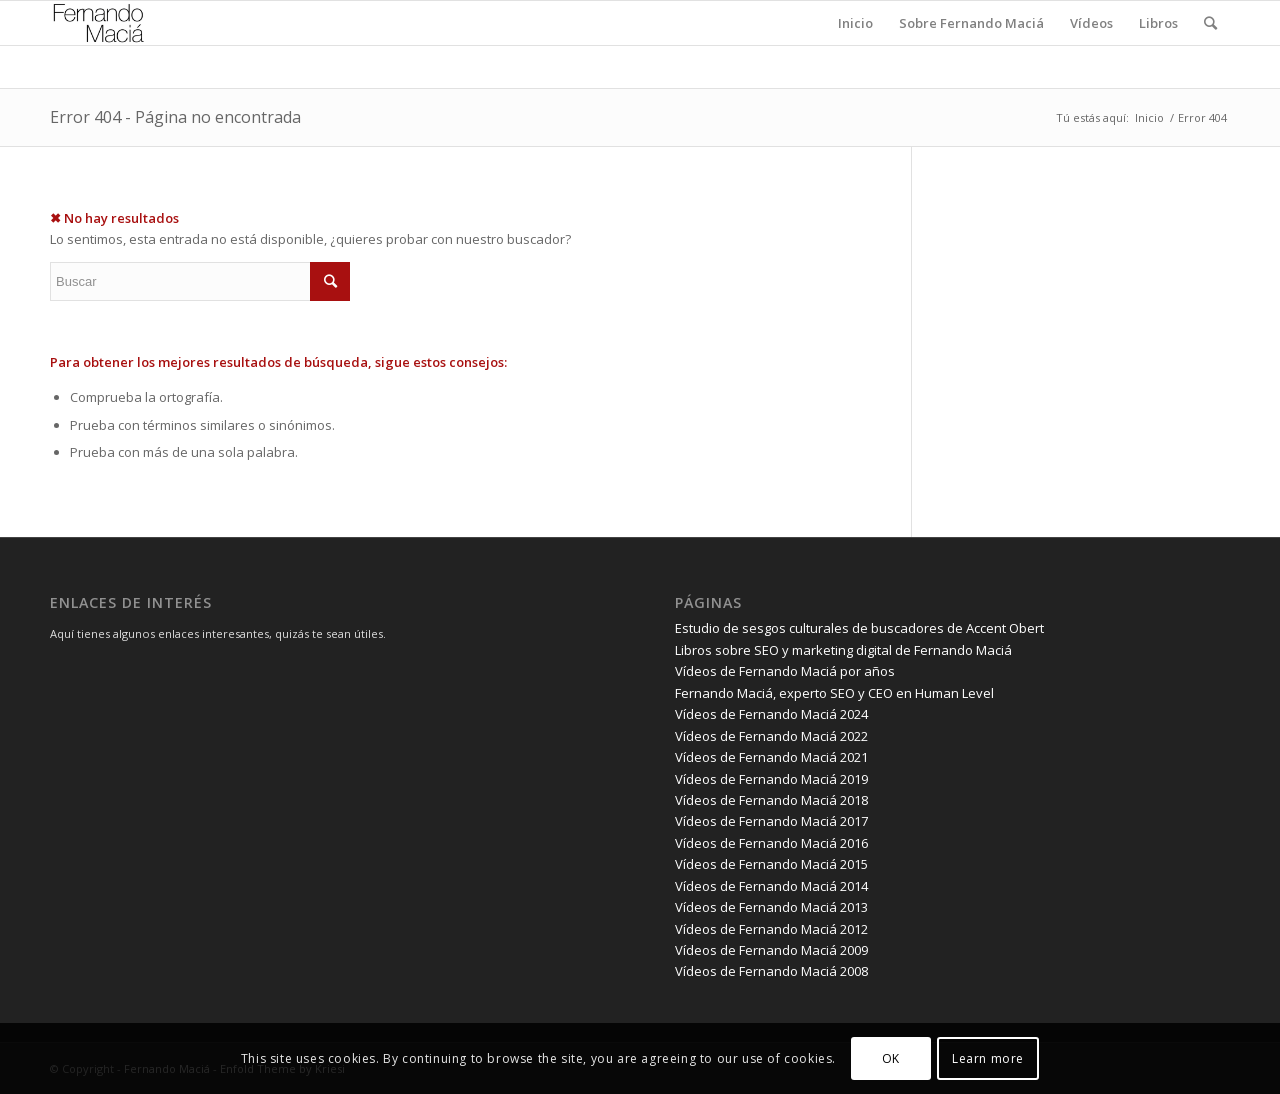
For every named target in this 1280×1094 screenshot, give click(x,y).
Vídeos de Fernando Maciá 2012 (771, 929)
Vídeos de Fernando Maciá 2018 (771, 800)
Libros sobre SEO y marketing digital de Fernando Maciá (843, 650)
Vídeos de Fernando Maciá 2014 (771, 886)
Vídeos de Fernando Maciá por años (785, 671)
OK (891, 1058)
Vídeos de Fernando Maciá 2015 (771, 864)
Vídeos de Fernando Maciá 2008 (771, 971)
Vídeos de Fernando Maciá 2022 (771, 736)
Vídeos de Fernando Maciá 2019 (771, 779)
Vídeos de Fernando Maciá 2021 (771, 757)
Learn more (988, 1058)
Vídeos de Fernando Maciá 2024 (771, 714)
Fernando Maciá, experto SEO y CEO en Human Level (834, 693)
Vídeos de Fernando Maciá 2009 (771, 950)
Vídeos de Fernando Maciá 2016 (771, 843)
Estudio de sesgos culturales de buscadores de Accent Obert (859, 628)
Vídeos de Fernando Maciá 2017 (771, 821)
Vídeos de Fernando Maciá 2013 (771, 907)
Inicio (1149, 117)
